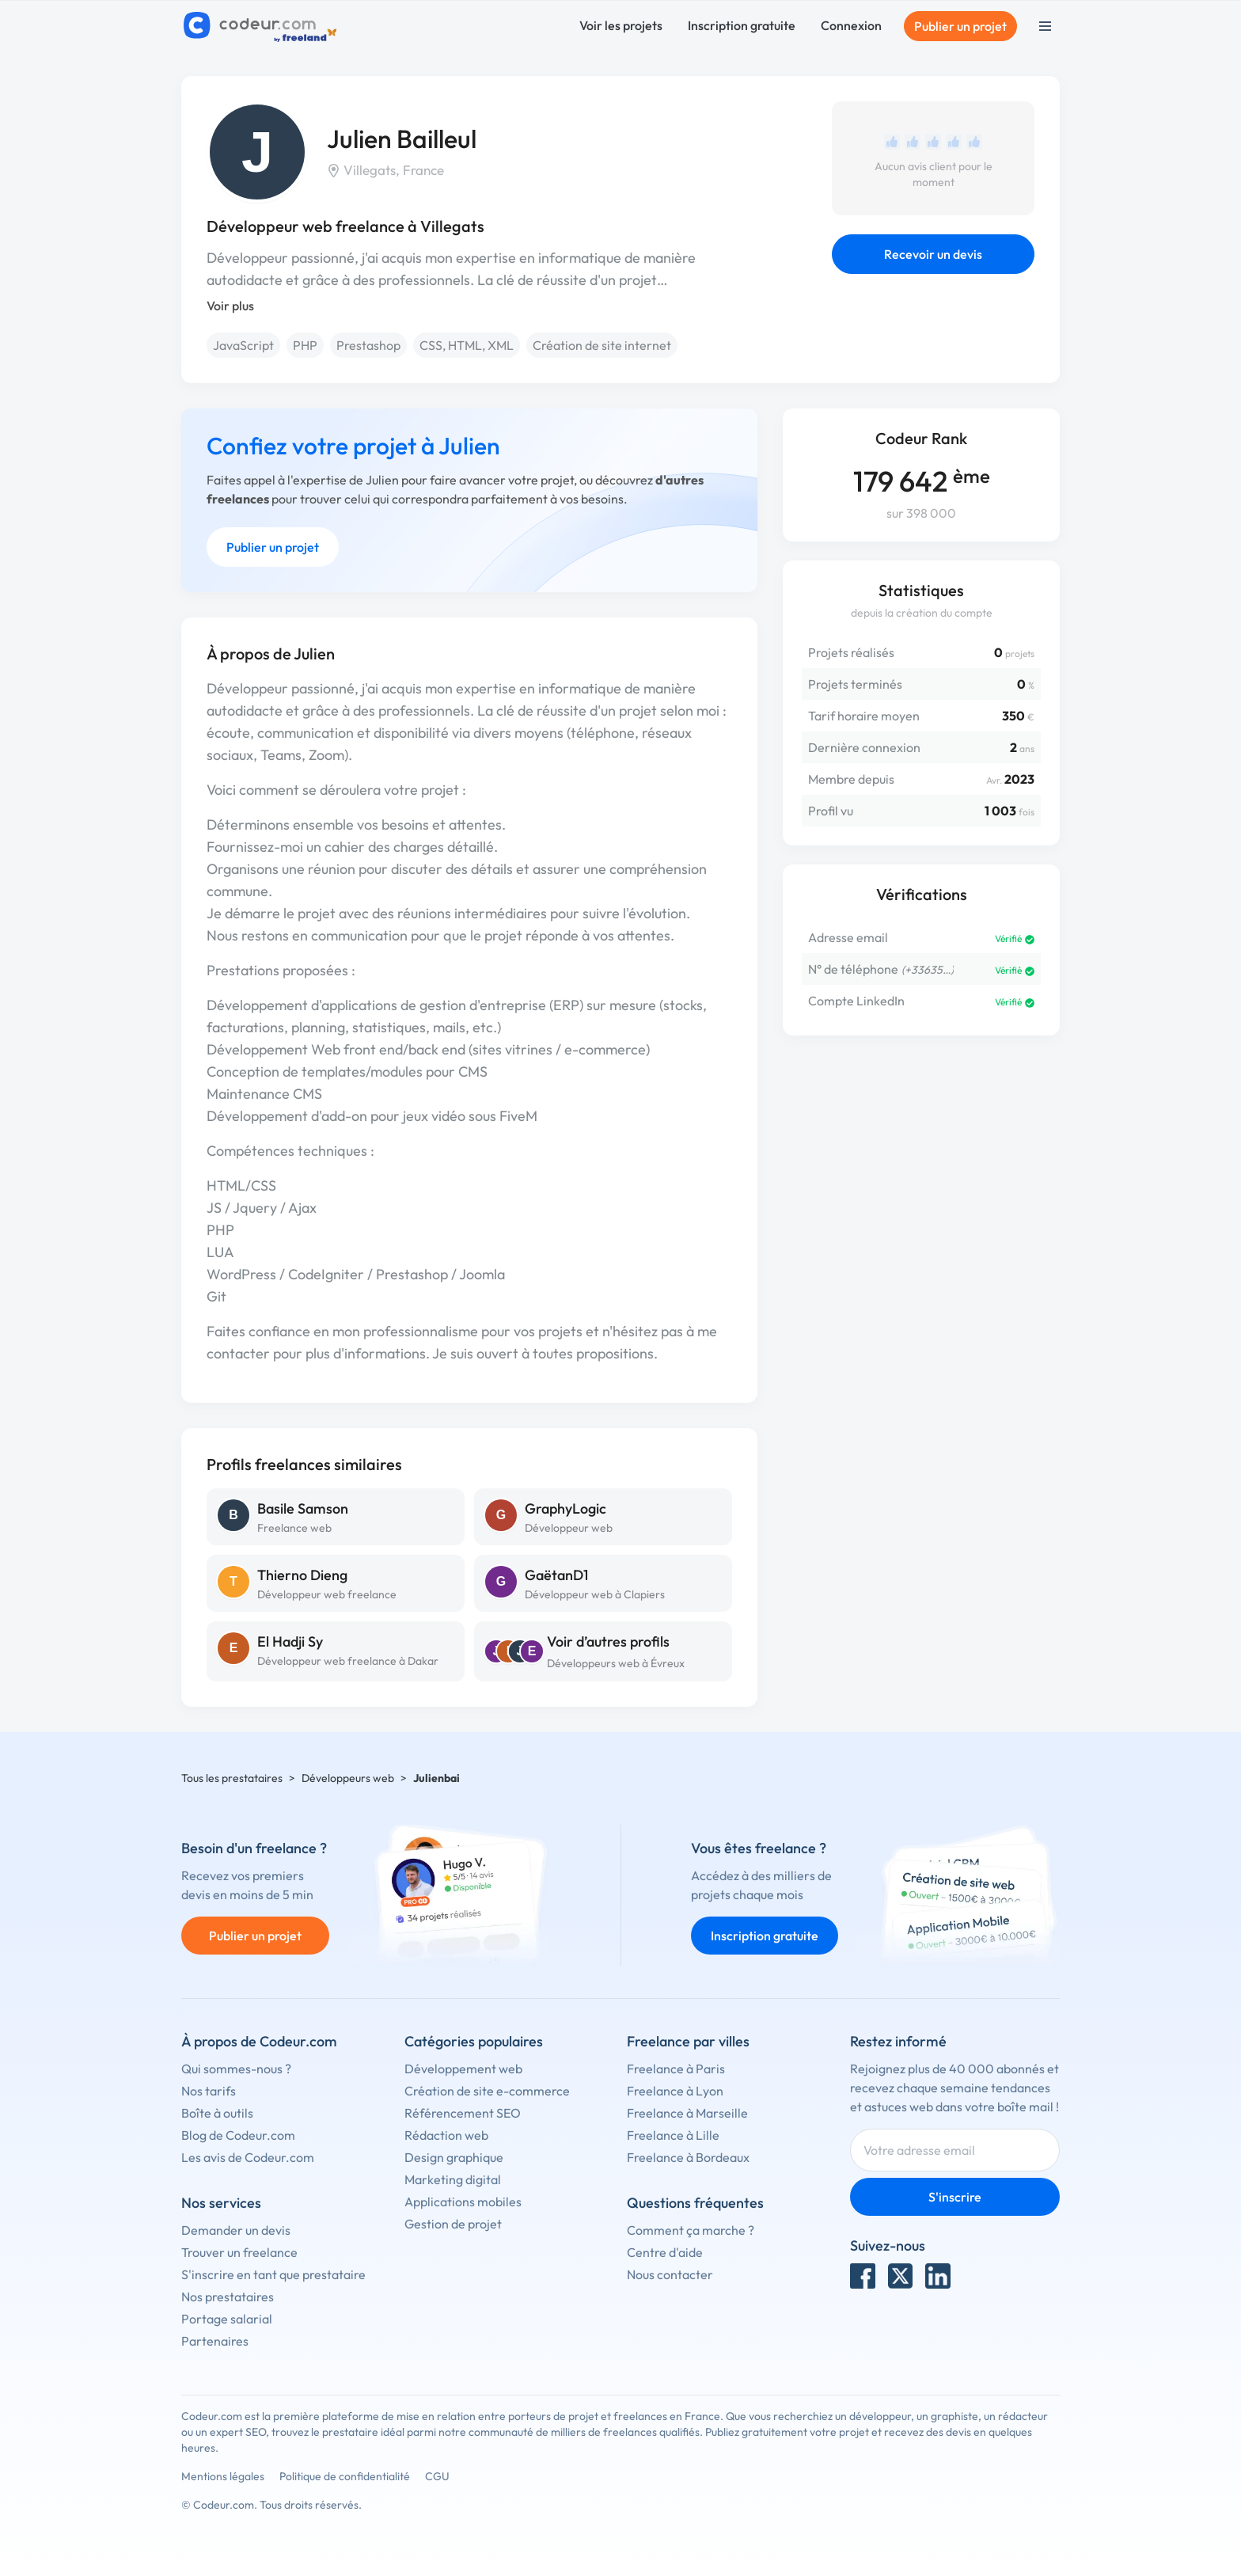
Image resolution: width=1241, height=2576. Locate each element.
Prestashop (368, 345)
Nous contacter (670, 2274)
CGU (437, 2476)
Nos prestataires (227, 2296)
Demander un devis (235, 2230)
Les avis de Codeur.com (247, 2157)
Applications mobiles (463, 2201)
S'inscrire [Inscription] (954, 2197)
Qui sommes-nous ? (236, 2068)
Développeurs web (348, 1778)
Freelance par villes (688, 2041)
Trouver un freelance (239, 2252)
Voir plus (230, 305)
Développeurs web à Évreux (616, 1663)
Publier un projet (960, 26)
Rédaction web (446, 2135)
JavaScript (243, 345)
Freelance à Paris (676, 2068)
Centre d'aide (665, 2252)
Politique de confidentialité (344, 2476)
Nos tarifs (208, 2091)
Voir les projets (620, 25)
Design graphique (453, 2157)
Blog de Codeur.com (238, 2135)
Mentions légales (222, 2476)
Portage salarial (226, 2319)
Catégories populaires (473, 2041)
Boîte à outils (217, 2113)
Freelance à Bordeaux (688, 2157)
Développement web (463, 2068)
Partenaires (215, 2341)
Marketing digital (452, 2179)
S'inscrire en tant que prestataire (273, 2274)
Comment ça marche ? (690, 2230)
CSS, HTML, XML (466, 345)
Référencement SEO (462, 2113)
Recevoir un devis (933, 254)
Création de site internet (602, 345)
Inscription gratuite (741, 25)
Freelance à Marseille (687, 2113)
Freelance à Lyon (675, 2091)
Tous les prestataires (232, 1778)
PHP (305, 345)
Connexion (851, 25)
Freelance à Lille (673, 2135)
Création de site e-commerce (487, 2091)
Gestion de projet (453, 2224)
